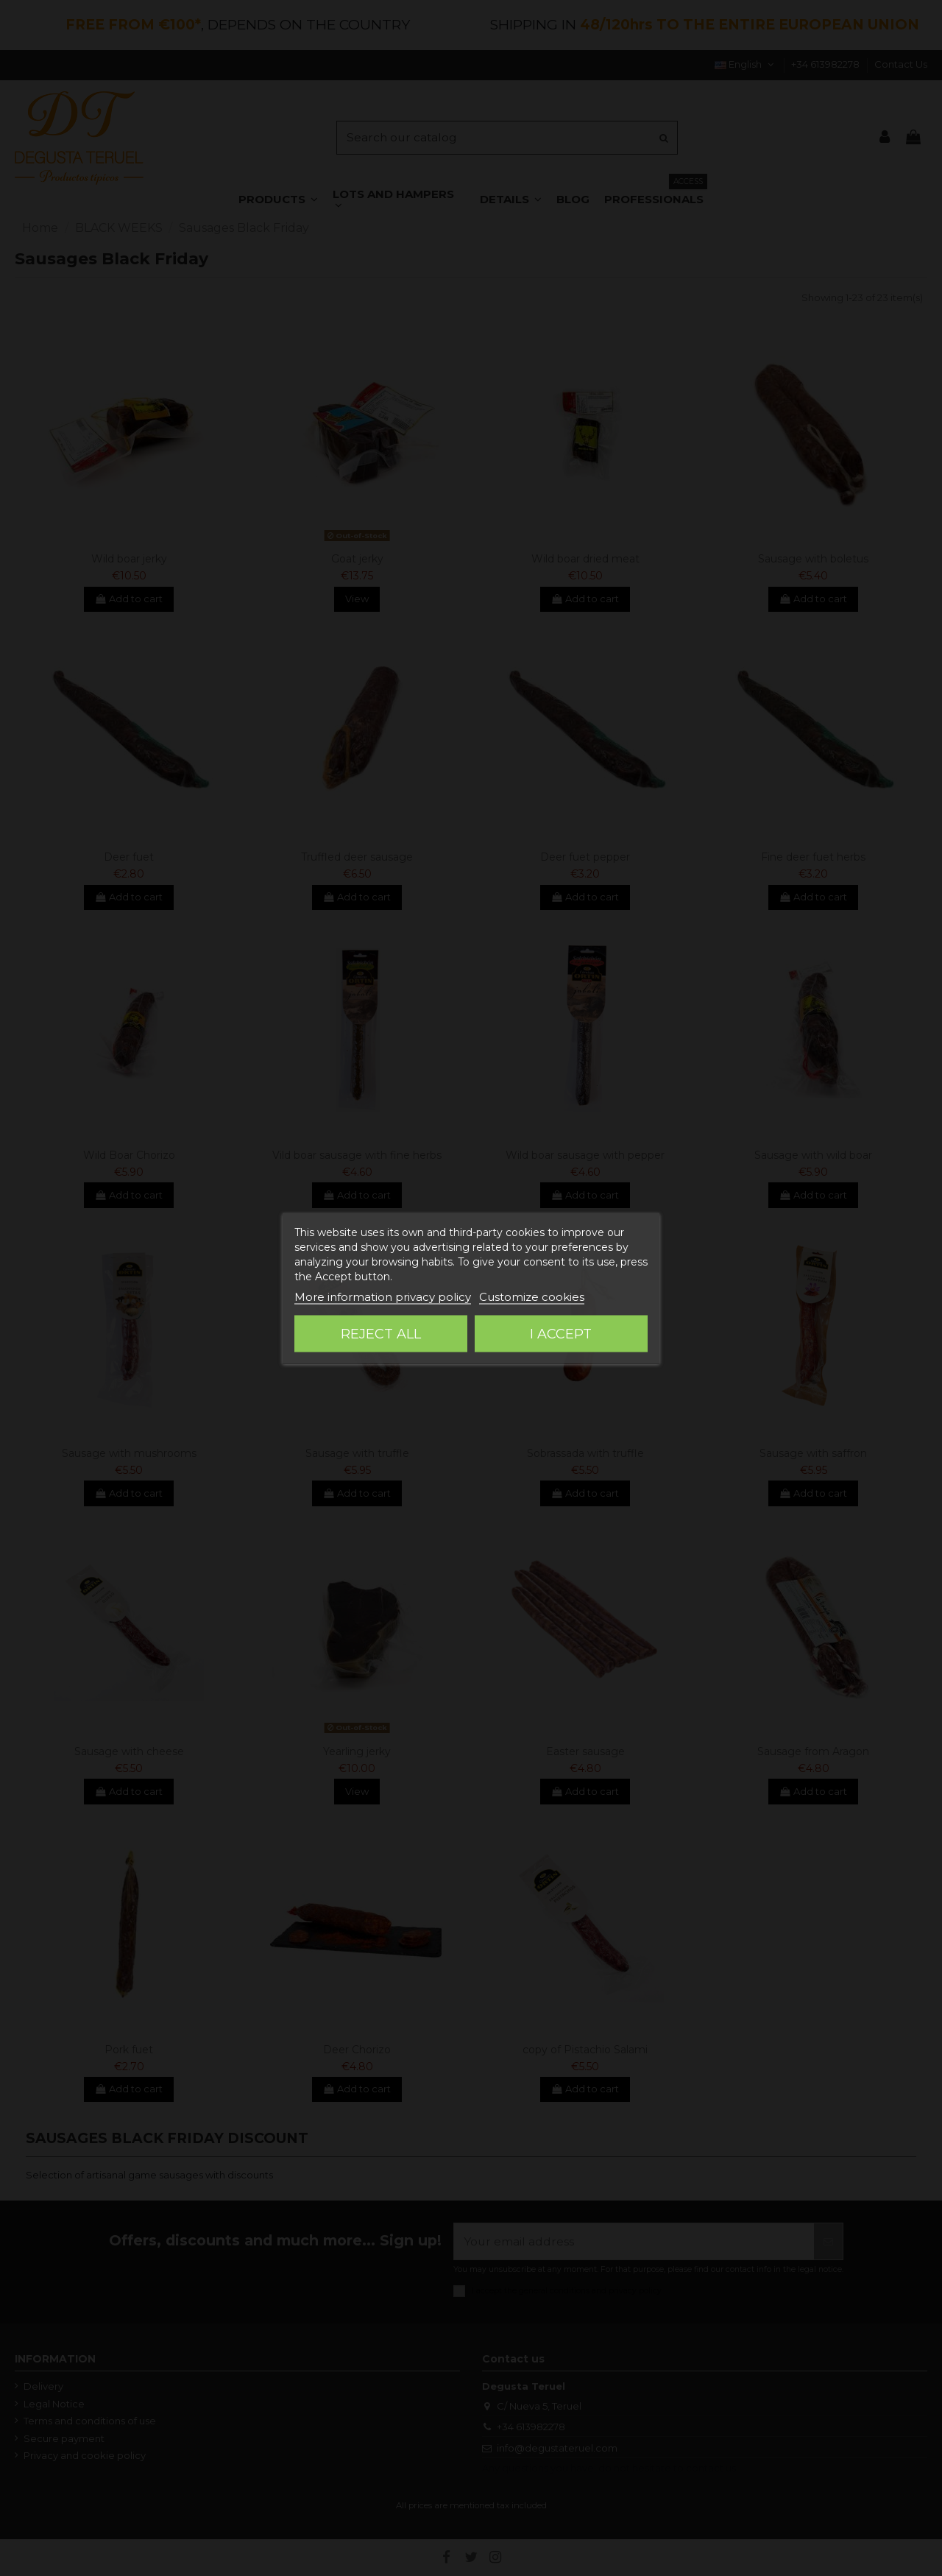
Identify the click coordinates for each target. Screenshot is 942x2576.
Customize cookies (531, 1296)
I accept (561, 1333)
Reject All (381, 1333)
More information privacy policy (382, 1296)
